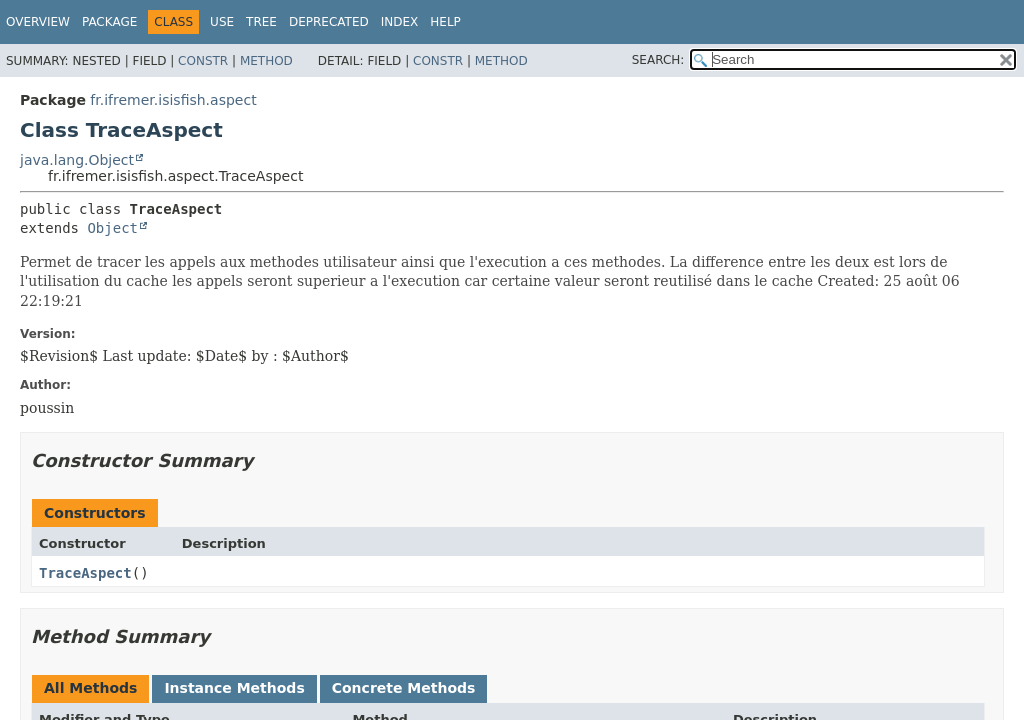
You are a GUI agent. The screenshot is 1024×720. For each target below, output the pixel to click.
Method (266, 61)
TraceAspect (85, 573)
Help (445, 22)
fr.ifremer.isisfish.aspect (173, 100)
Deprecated (329, 22)
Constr (203, 61)
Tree (261, 22)
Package (109, 22)
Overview (38, 22)
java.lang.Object (77, 160)
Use (222, 22)
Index (400, 22)
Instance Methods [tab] (234, 688)
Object (112, 228)
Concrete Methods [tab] (404, 688)
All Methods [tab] (90, 688)
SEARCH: (658, 60)
